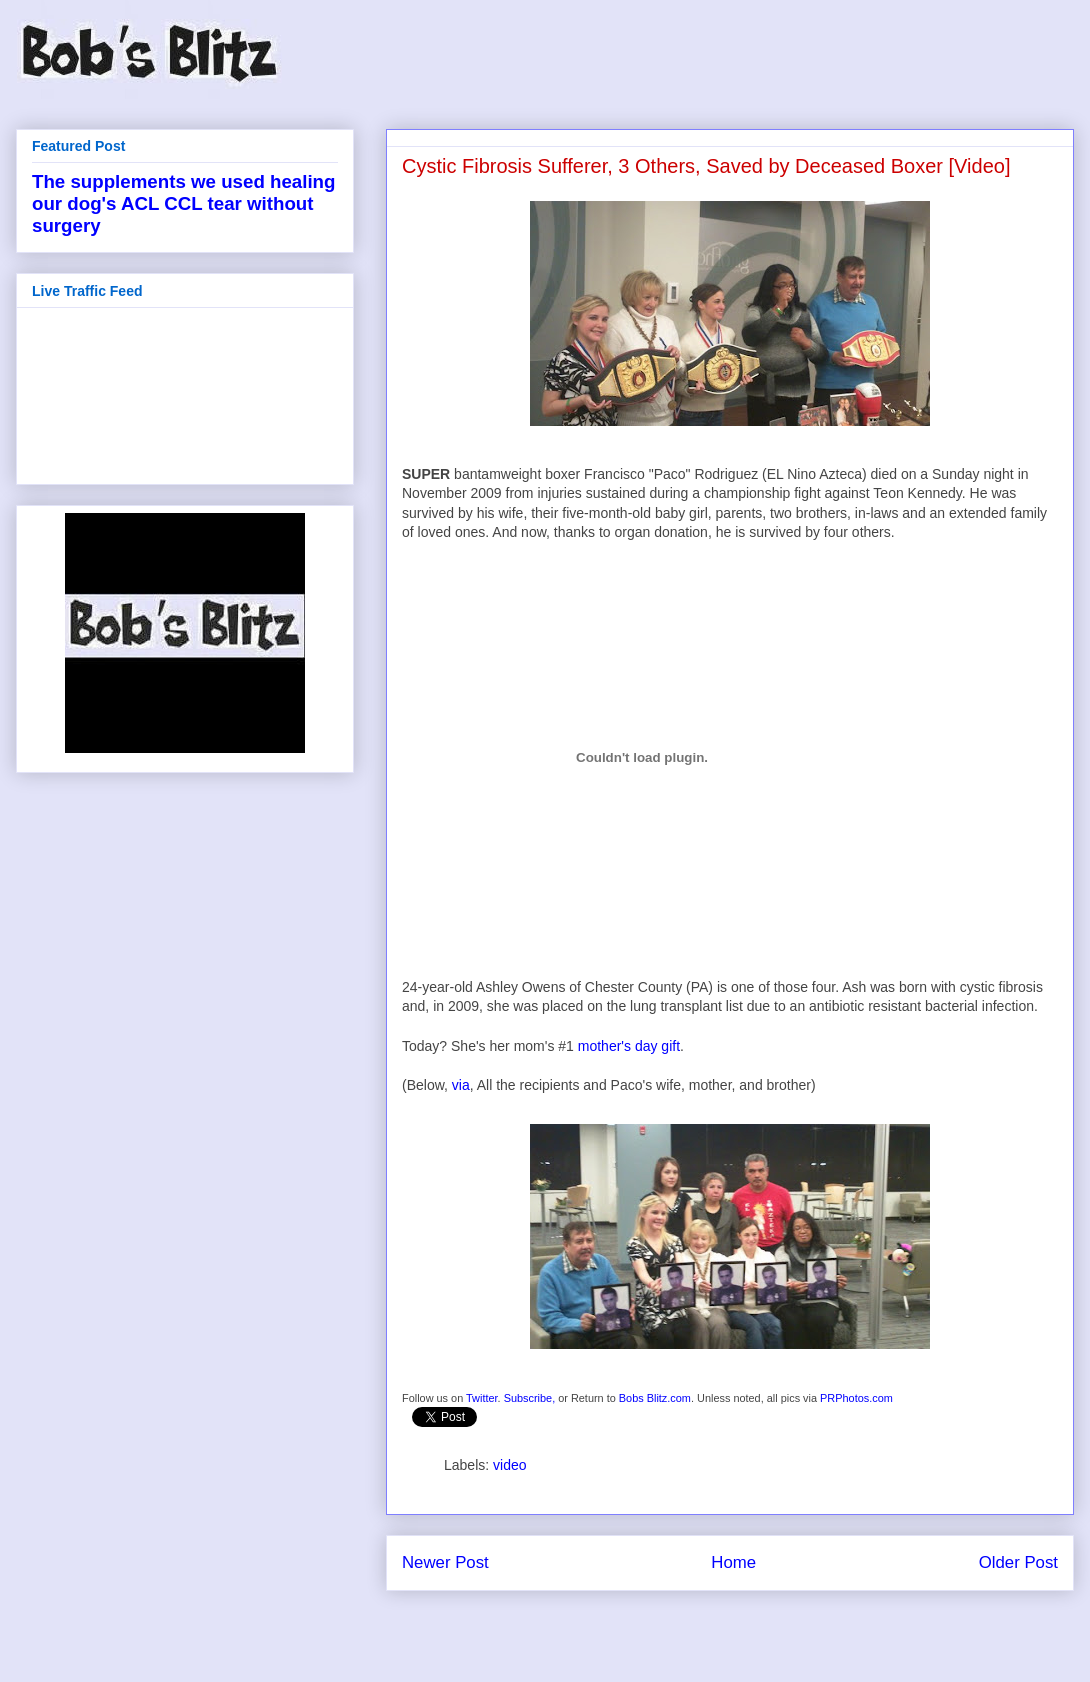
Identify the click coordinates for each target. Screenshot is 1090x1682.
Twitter (482, 1398)
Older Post (1018, 1562)
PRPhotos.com (856, 1398)
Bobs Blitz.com (655, 1398)
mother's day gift (629, 1046)
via (461, 1085)
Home (733, 1562)
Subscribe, (530, 1398)
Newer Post (445, 1562)
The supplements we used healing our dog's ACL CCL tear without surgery (183, 203)
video (509, 1465)
